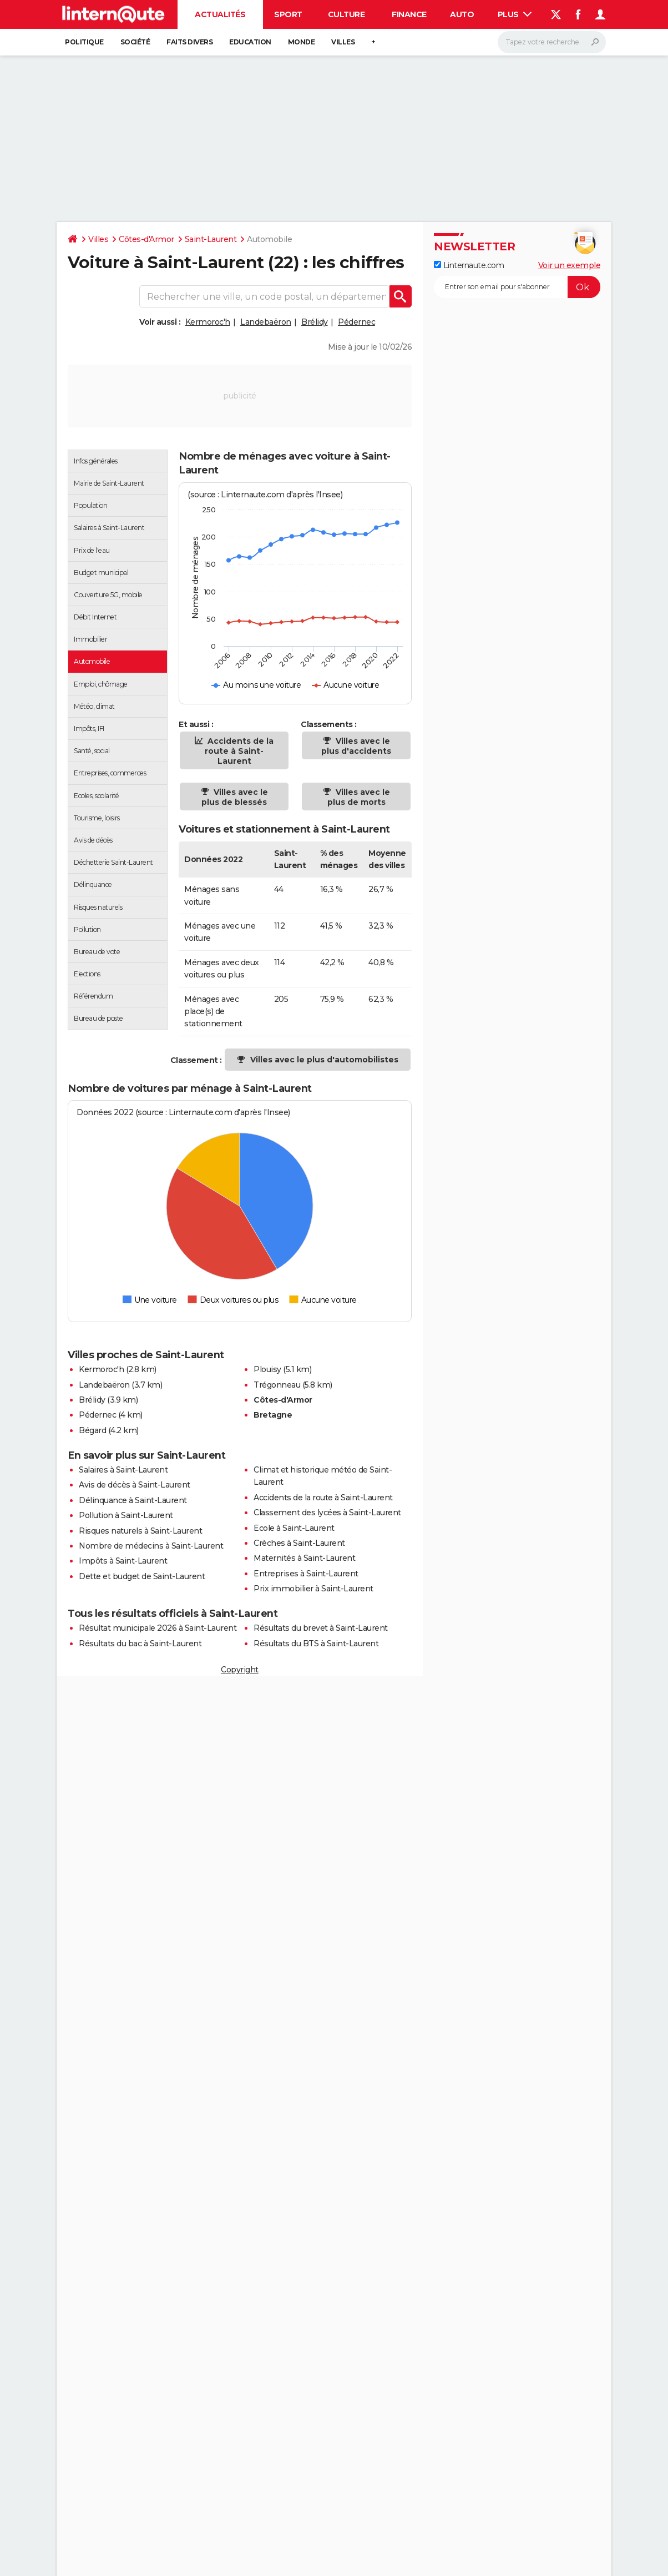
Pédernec (356, 322)
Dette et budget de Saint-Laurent (142, 1576)
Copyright (240, 1670)
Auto (462, 14)
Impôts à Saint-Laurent (123, 1561)
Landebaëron (265, 322)
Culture (346, 14)
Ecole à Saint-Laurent (294, 1528)
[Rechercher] (552, 42)
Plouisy (267, 1369)
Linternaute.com (469, 265)
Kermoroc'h (207, 322)
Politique (84, 42)
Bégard (92, 1430)
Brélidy (314, 322)
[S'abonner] (517, 287)
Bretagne (273, 1415)
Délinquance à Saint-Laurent (133, 1500)
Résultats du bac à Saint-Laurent (140, 1644)
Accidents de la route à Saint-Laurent (239, 751)
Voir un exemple (569, 265)
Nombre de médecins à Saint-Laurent (151, 1546)
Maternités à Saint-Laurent (304, 1558)
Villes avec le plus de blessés (234, 797)
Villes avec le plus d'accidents (356, 746)
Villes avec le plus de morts (358, 797)
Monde (301, 42)
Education (250, 42)
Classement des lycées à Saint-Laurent (327, 1513)
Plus (515, 14)
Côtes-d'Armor (146, 239)
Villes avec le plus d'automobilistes (324, 1060)
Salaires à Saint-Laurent (123, 1470)
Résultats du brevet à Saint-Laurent (321, 1628)
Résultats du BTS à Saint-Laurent (316, 1644)
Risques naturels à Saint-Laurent (140, 1531)
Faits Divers (189, 42)
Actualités (220, 14)
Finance (409, 14)
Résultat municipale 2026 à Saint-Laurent (157, 1628)
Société (135, 42)
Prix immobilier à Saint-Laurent (313, 1589)
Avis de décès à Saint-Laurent (134, 1485)
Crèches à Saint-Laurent (299, 1543)
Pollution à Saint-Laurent (126, 1515)
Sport (288, 14)
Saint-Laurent (211, 239)
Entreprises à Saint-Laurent (306, 1574)
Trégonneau (277, 1385)
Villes (343, 42)
